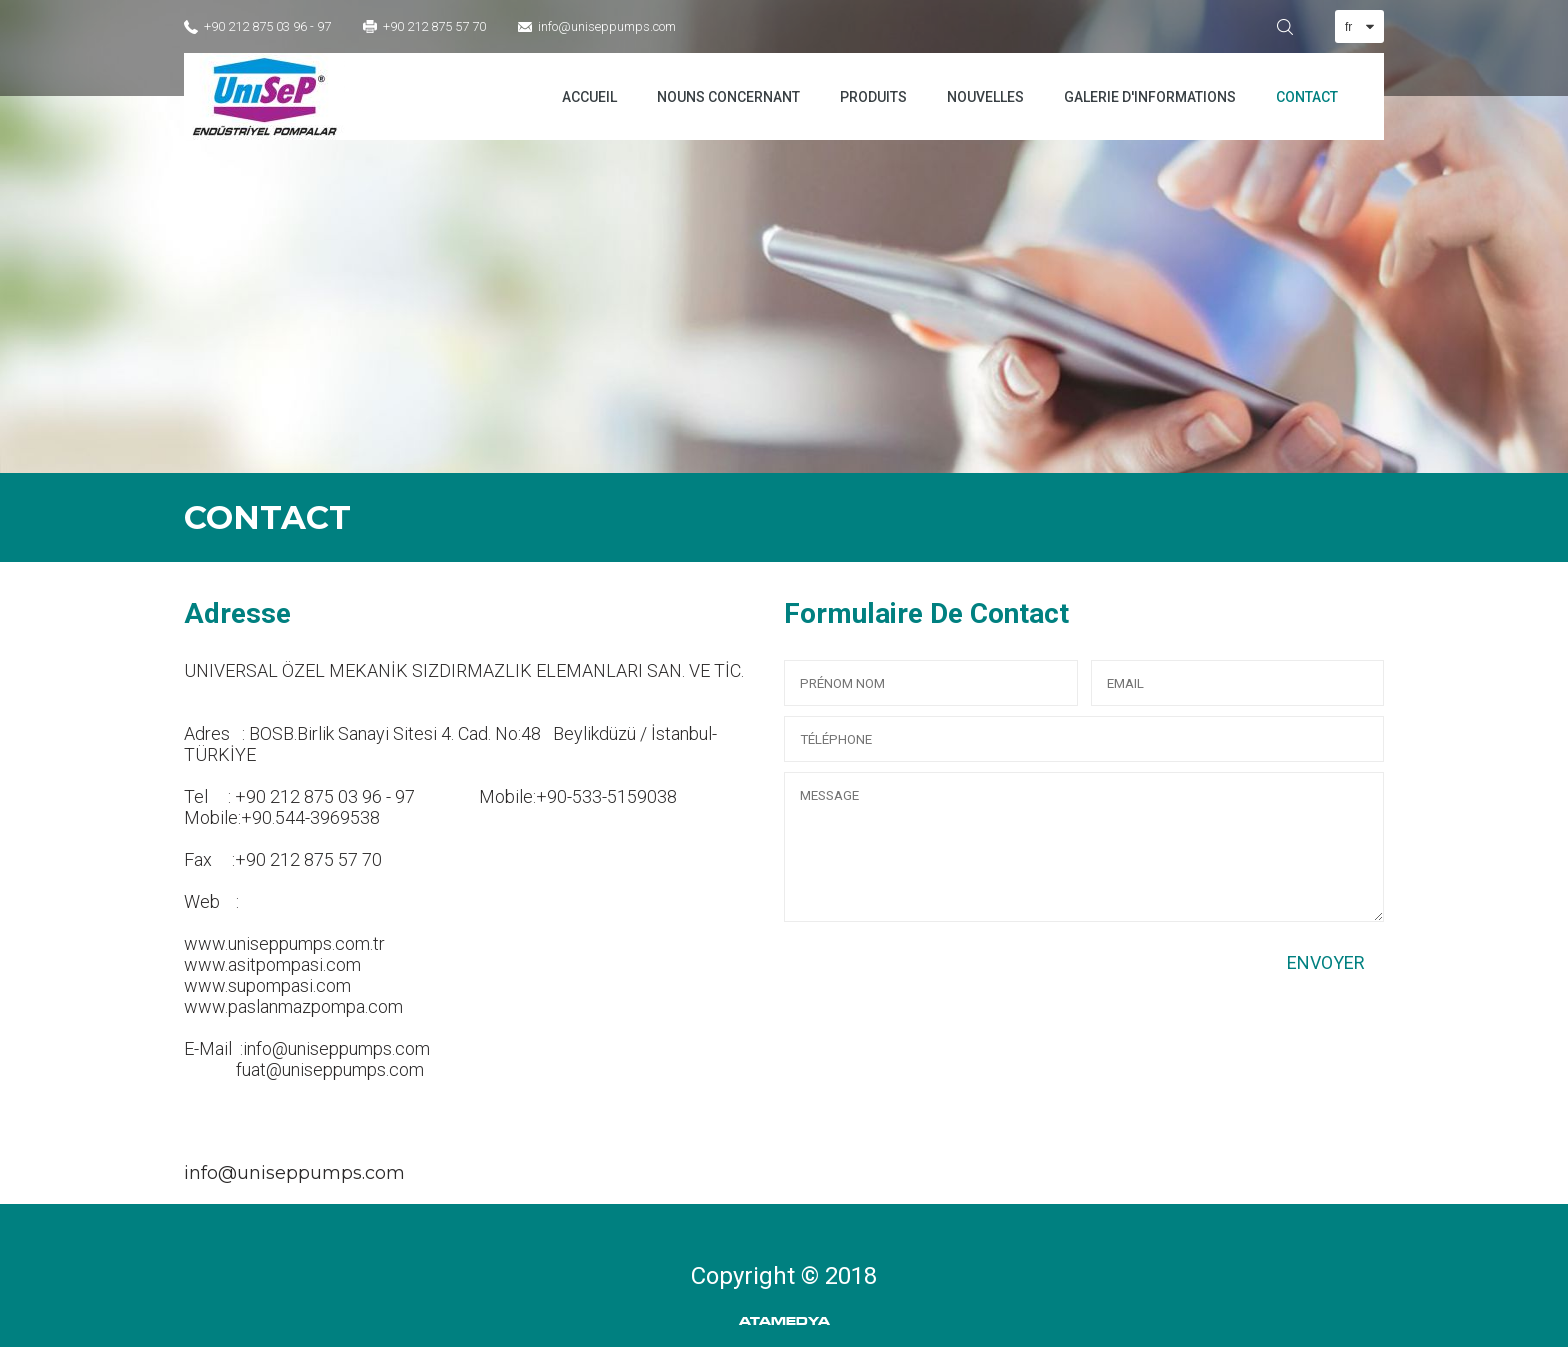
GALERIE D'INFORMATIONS (1150, 97)
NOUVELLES (985, 97)
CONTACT (1307, 97)
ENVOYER (1326, 962)
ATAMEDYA (784, 1321)
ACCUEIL (589, 97)
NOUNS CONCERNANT (728, 97)
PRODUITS (873, 97)
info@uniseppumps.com (607, 26)
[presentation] (936, 971)
